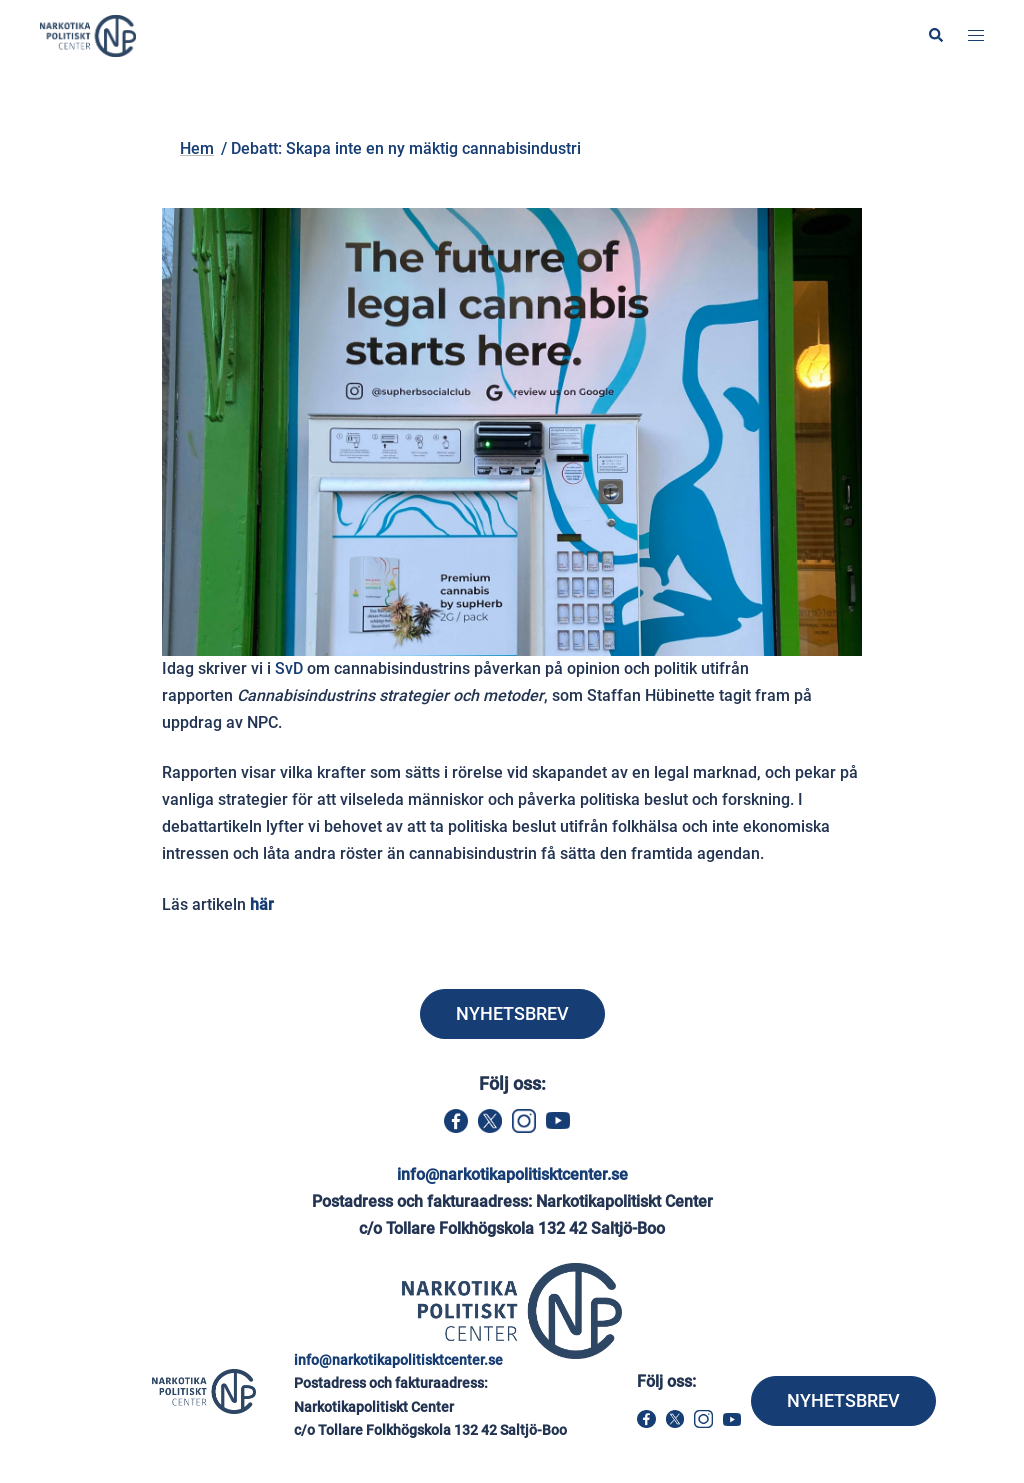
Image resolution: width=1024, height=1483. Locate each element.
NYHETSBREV (512, 1013)
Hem (204, 113)
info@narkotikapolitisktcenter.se (512, 1174)
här (262, 904)
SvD (289, 668)
